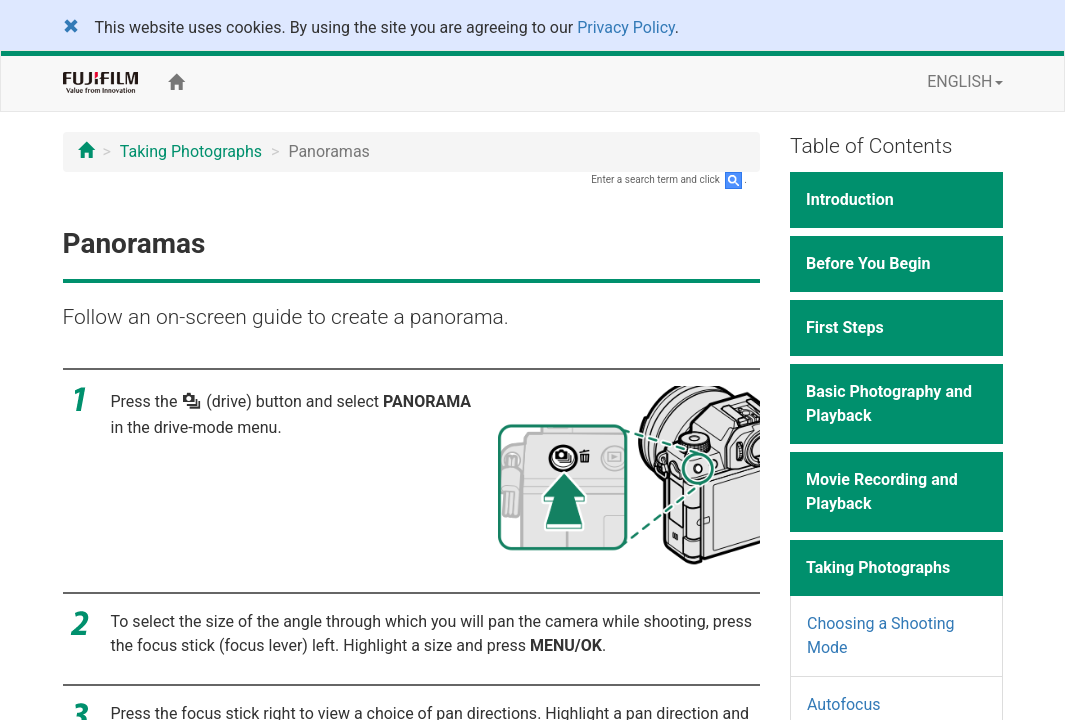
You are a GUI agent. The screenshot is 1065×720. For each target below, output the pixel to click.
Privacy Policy (626, 27)
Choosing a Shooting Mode (881, 635)
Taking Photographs (191, 151)
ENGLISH (964, 81)
